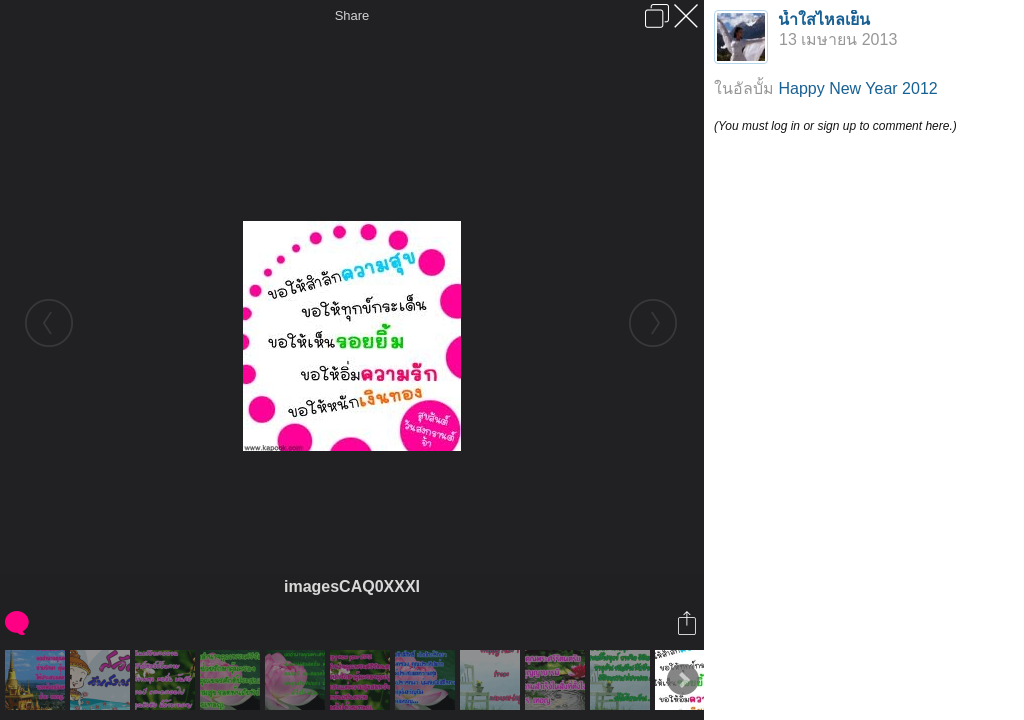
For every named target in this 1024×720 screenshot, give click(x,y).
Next (683, 680)
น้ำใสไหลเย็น (824, 19)
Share (352, 15)
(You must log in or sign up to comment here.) (835, 126)
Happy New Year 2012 (857, 88)
